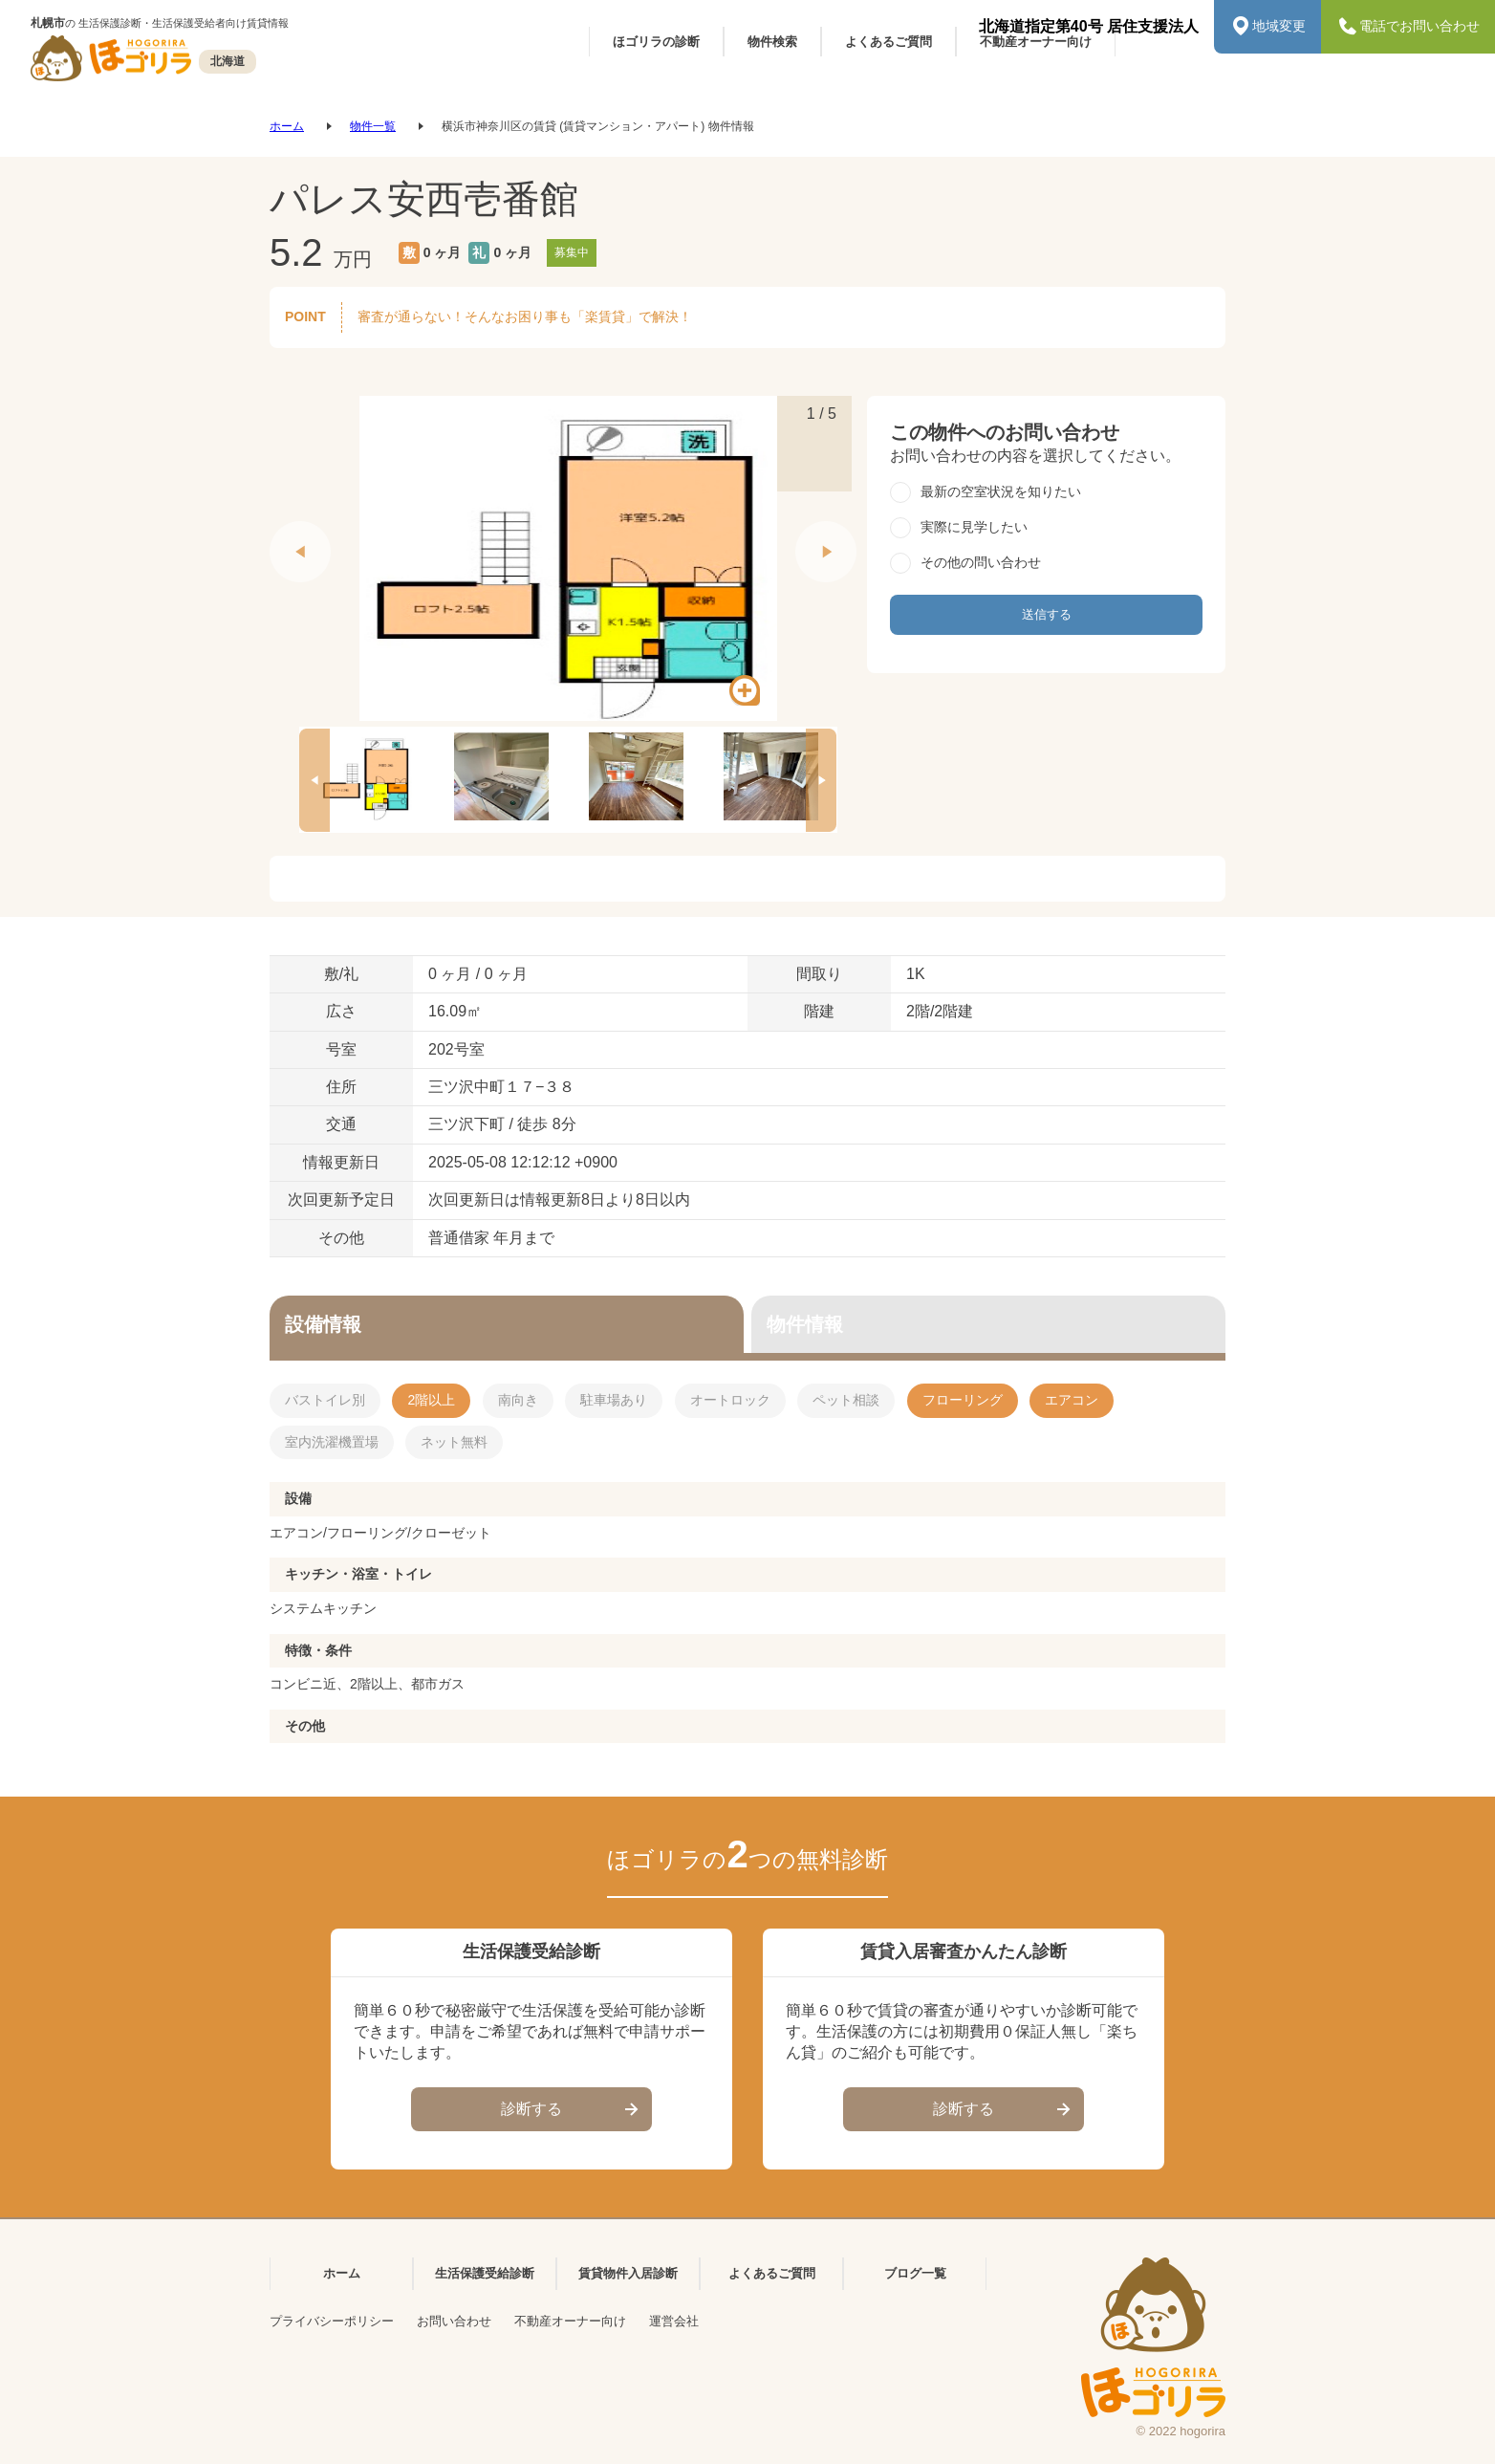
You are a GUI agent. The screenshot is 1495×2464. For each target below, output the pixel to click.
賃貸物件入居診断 (628, 2273)
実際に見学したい (974, 526)
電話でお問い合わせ (1408, 26)
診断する (571, 2110)
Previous (279, 530)
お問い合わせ (454, 2321)
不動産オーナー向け (570, 2321)
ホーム (287, 126)
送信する (1047, 614)
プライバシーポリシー (332, 2321)
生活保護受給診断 (484, 2273)
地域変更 (1267, 26)
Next (804, 530)
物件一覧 (373, 126)
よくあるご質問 (771, 2273)
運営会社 (674, 2321)
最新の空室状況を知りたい (1001, 491)
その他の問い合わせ (981, 562)
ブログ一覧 (915, 2273)
